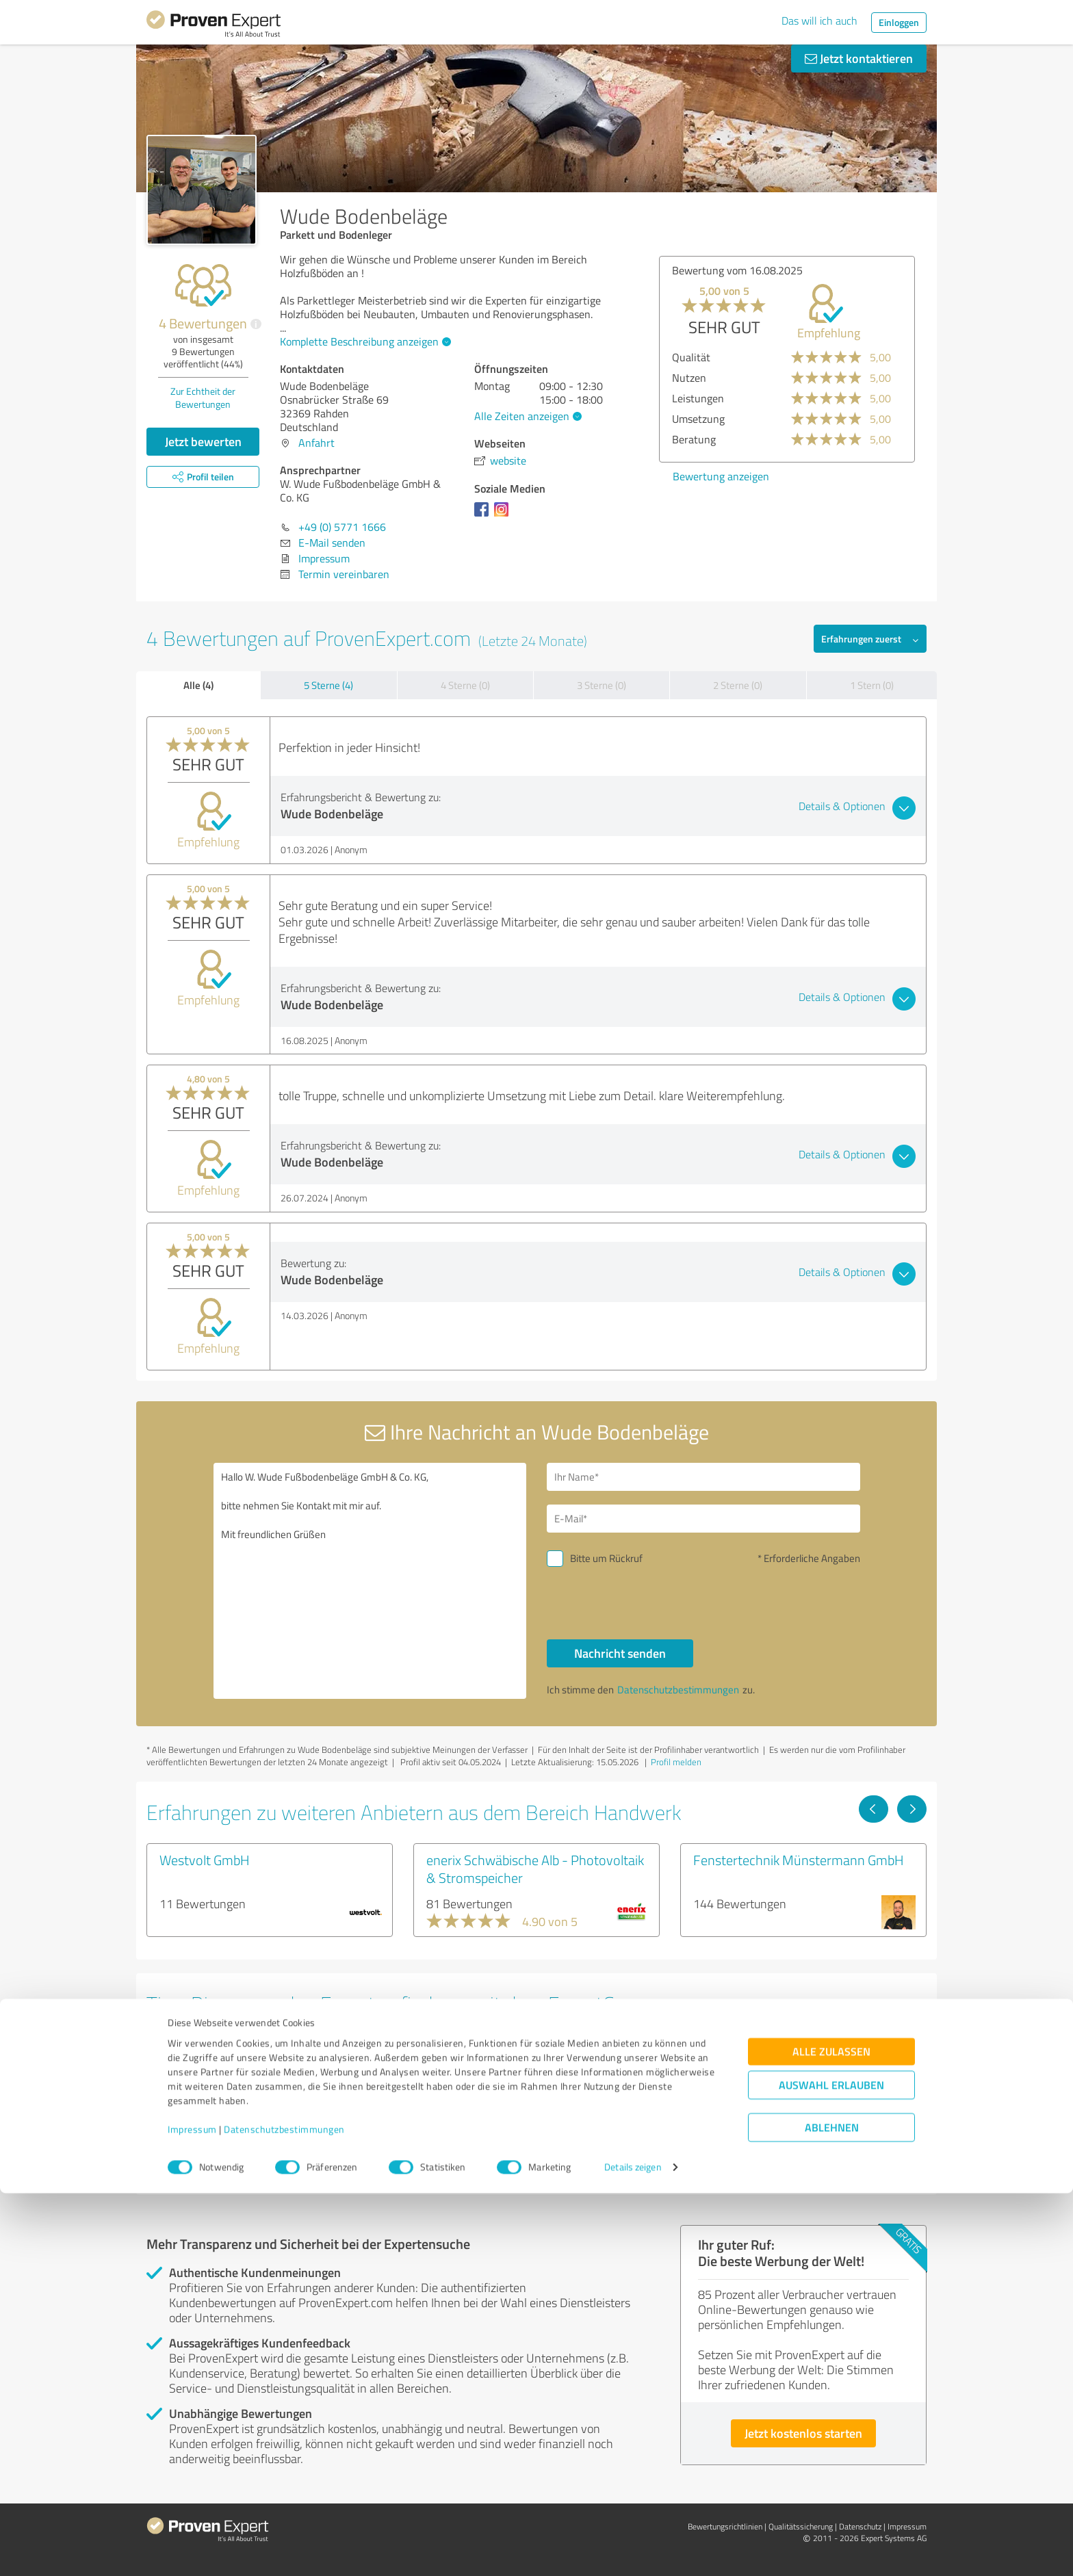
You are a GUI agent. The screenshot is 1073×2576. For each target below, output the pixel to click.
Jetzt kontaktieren (859, 58)
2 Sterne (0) (737, 685)
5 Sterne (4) (328, 685)
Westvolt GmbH (204, 1859)
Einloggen (899, 22)
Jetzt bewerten (203, 441)
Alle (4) (198, 684)
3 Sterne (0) (601, 685)
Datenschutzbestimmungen (284, 2512)
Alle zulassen (831, 2435)
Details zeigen (632, 2550)
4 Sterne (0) (465, 685)
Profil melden (676, 1762)
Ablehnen (832, 2511)
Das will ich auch (819, 20)
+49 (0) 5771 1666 (342, 526)
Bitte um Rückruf (606, 1558)
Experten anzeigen (221, 2154)
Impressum (192, 2512)
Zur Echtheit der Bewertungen (202, 398)
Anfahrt (316, 442)
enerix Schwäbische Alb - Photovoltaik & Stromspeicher (535, 1868)
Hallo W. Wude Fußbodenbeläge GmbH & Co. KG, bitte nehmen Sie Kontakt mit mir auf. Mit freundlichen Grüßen (370, 1581)
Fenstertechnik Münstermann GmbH (798, 1859)
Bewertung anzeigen (721, 476)
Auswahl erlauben (831, 2468)
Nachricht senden (620, 1653)
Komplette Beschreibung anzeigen (364, 341)
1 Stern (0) (872, 685)
